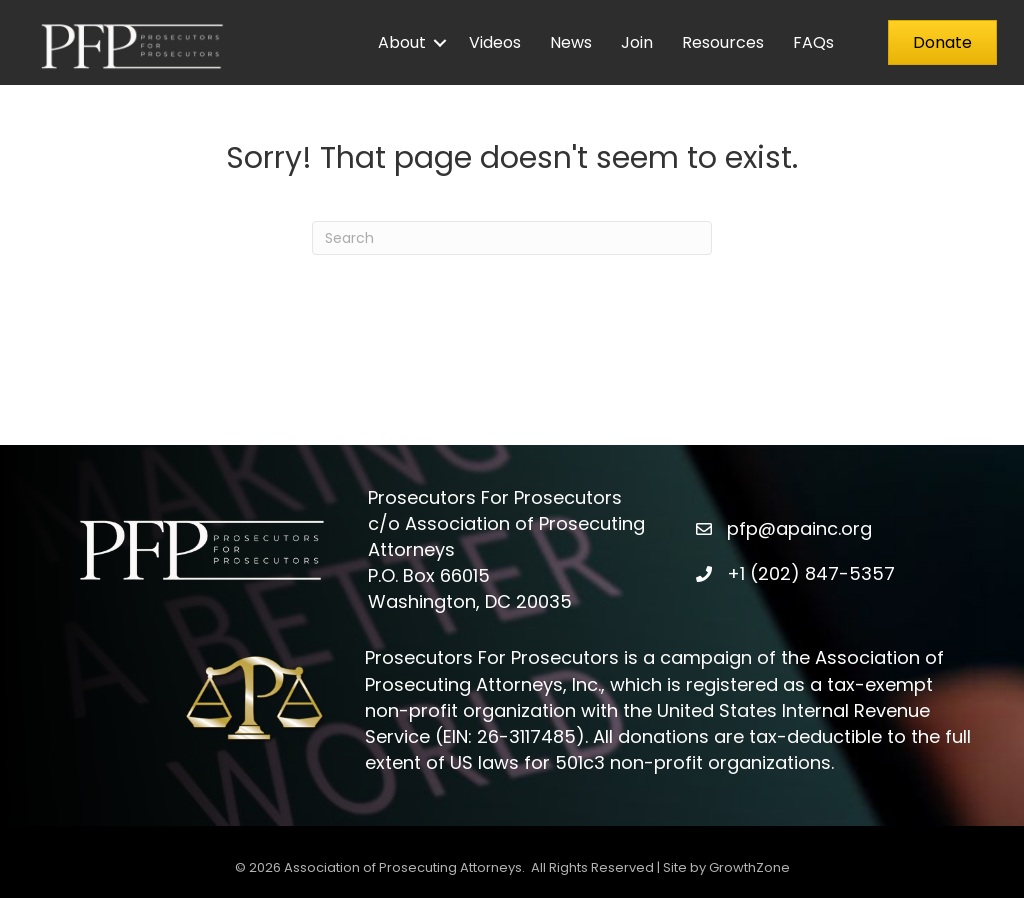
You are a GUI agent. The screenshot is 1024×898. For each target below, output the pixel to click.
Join (637, 42)
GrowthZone (749, 867)
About (402, 42)
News (571, 42)
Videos (495, 42)
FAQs (813, 42)
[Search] (512, 238)
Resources (723, 42)
